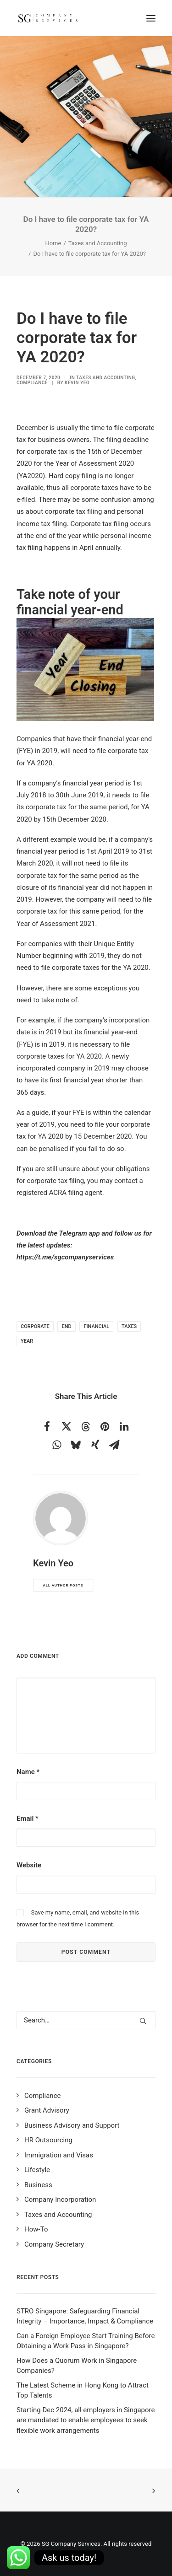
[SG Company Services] (48, 18)
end (66, 1326)
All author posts (63, 1585)
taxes (129, 1326)
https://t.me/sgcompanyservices (65, 1257)
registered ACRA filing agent (59, 1193)
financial (96, 1326)
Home (53, 243)
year (27, 1341)
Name (28, 1772)
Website (29, 1865)
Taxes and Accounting (97, 243)
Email (28, 1818)
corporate (35, 1326)
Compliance (32, 382)
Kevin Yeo (77, 382)
